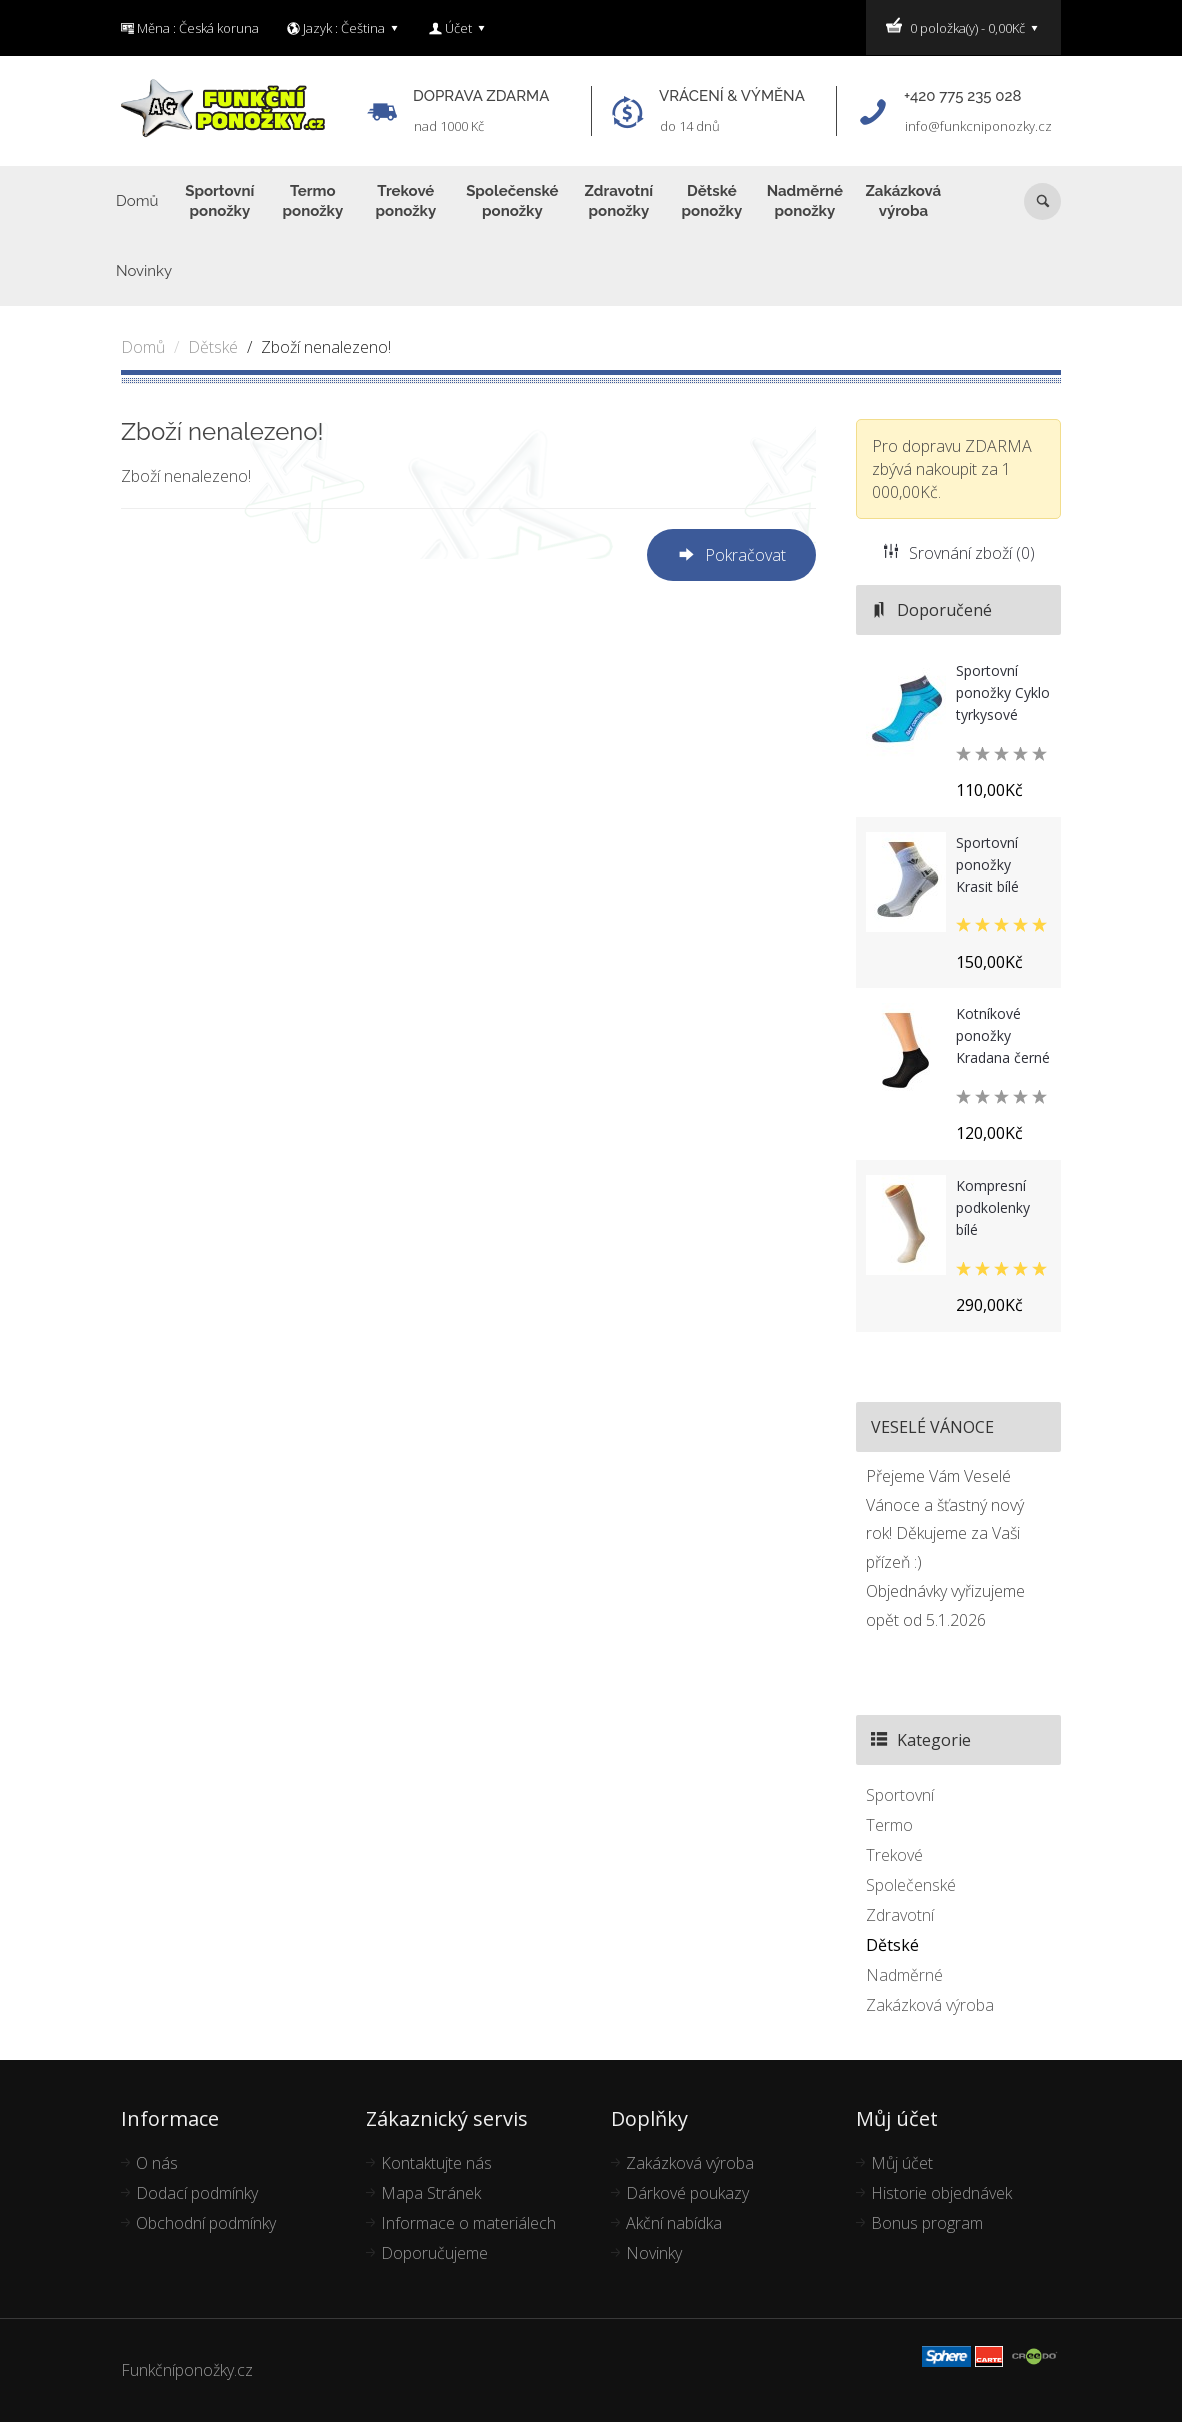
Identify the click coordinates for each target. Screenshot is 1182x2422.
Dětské (213, 347)
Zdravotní (900, 1915)
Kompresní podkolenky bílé (993, 1207)
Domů (143, 347)
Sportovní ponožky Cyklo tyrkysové (1003, 692)
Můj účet (902, 2163)
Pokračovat (731, 556)
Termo (889, 1825)
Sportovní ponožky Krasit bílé (987, 864)
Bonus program (927, 2223)
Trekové (894, 1855)
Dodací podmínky (197, 2193)
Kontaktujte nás (436, 2163)
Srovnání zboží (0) (959, 553)
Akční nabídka (674, 2223)
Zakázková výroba (930, 2005)
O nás (157, 2163)
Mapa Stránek (431, 2193)
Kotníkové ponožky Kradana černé (1003, 1035)
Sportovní (900, 1795)
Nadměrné (904, 1975)
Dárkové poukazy (687, 2193)
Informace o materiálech (468, 2223)
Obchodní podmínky (206, 2223)
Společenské (911, 1885)
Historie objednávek (941, 2193)
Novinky (654, 2253)
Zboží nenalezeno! (326, 347)
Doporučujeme (434, 2253)
